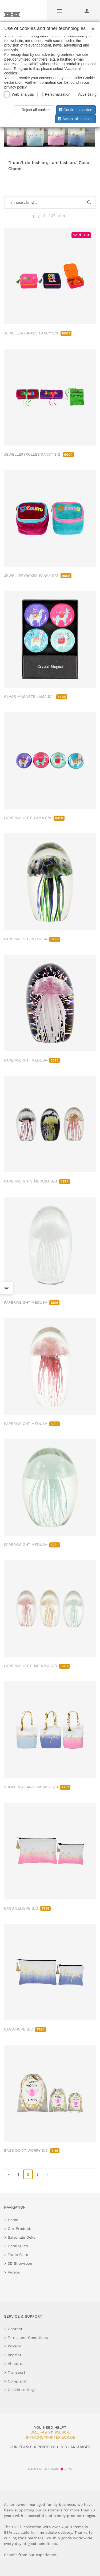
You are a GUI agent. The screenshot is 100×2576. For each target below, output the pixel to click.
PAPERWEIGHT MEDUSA (32, 939)
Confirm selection (75, 110)
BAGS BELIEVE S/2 (27, 1908)
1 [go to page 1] (18, 2174)
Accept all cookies (74, 119)
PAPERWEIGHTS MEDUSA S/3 (37, 1181)
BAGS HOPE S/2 (25, 2029)
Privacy (14, 2346)
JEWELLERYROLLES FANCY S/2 (39, 454)
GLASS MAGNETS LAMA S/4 (35, 696)
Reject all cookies (33, 110)
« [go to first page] (9, 2174)
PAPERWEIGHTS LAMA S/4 (34, 818)
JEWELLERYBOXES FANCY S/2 (37, 333)
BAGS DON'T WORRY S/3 (31, 2150)
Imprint (14, 2355)
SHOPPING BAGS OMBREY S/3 (37, 1787)
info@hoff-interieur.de (50, 2437)
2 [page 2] (28, 2174)
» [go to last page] (47, 2174)
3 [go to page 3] (38, 2174)
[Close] (91, 27)
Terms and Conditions (28, 2337)
